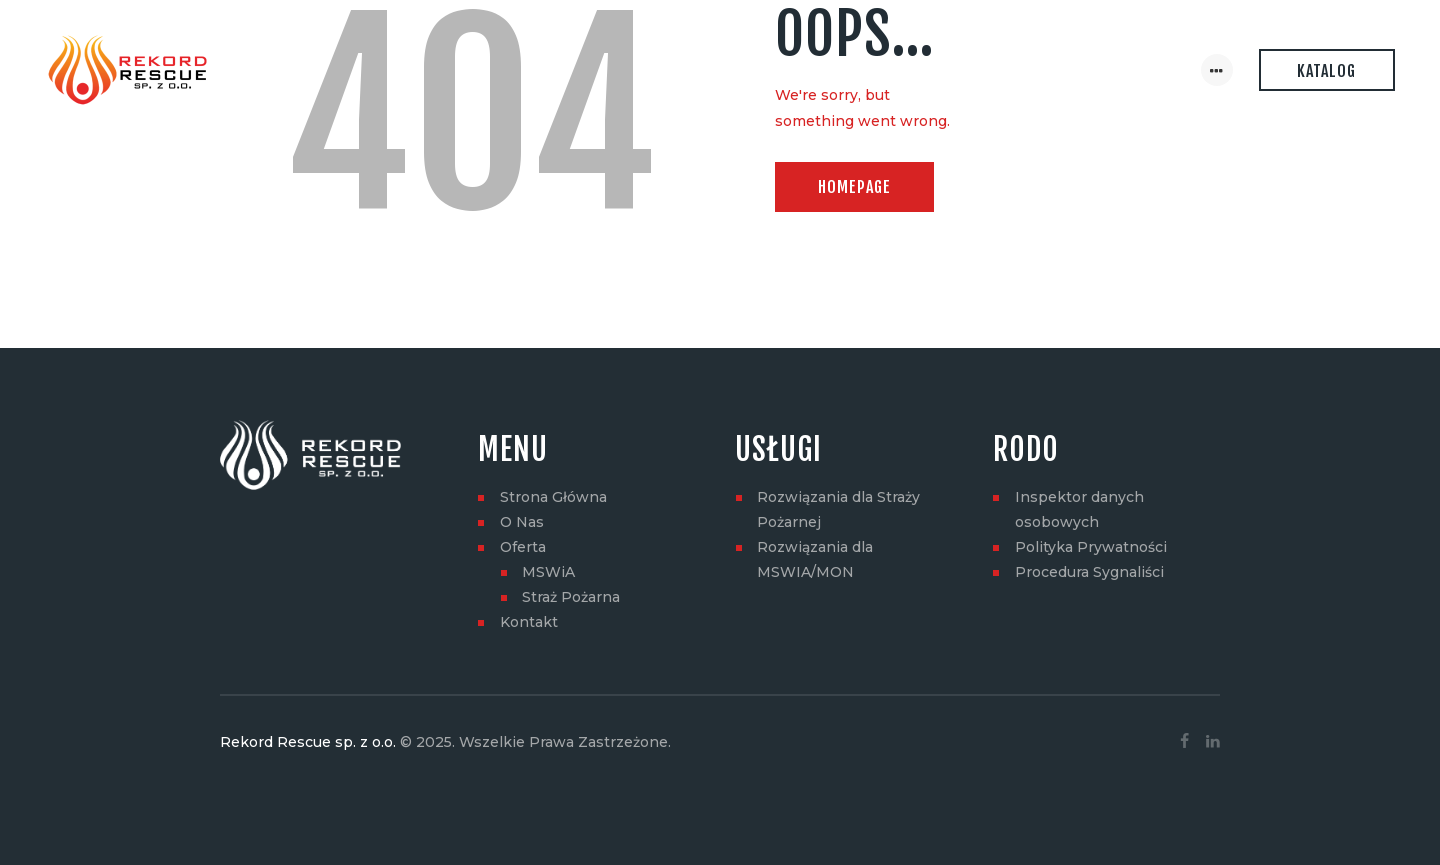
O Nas (522, 522)
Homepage (854, 187)
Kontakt (529, 622)
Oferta (523, 547)
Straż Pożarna (571, 597)
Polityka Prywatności (1091, 547)
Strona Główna (553, 497)
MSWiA (548, 572)
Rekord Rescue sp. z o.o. (308, 742)
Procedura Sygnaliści (1089, 572)
